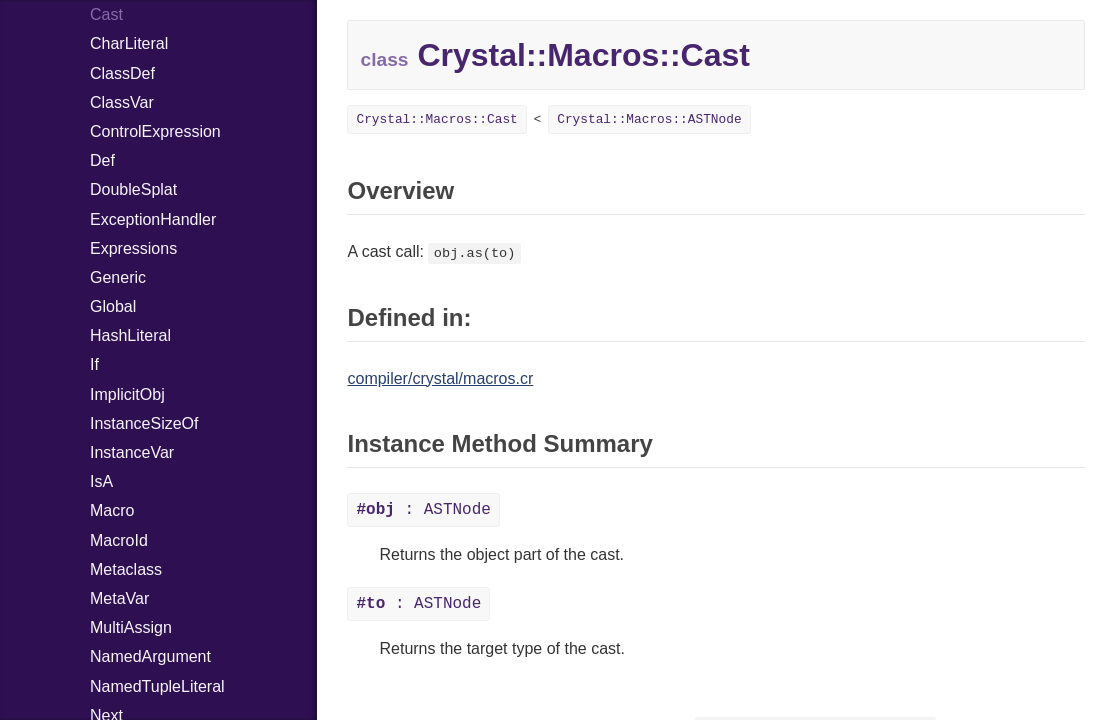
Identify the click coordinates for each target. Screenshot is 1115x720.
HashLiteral (130, 335)
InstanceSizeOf (144, 423)
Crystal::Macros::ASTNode (649, 119)
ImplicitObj (127, 394)
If (94, 364)
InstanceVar (132, 452)
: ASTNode (423, 510)
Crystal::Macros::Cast (436, 119)
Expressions (133, 248)
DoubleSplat (133, 189)
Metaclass (126, 569)
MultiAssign (131, 627)
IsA (101, 481)
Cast (106, 14)
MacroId (119, 540)
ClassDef (122, 73)
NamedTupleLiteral (157, 686)
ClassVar (122, 102)
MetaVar (119, 598)
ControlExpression (155, 131)
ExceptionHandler (153, 219)
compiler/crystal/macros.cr (440, 378)
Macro (112, 510)
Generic (118, 277)
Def (102, 160)
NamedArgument (150, 656)
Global (113, 306)
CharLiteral (129, 43)
